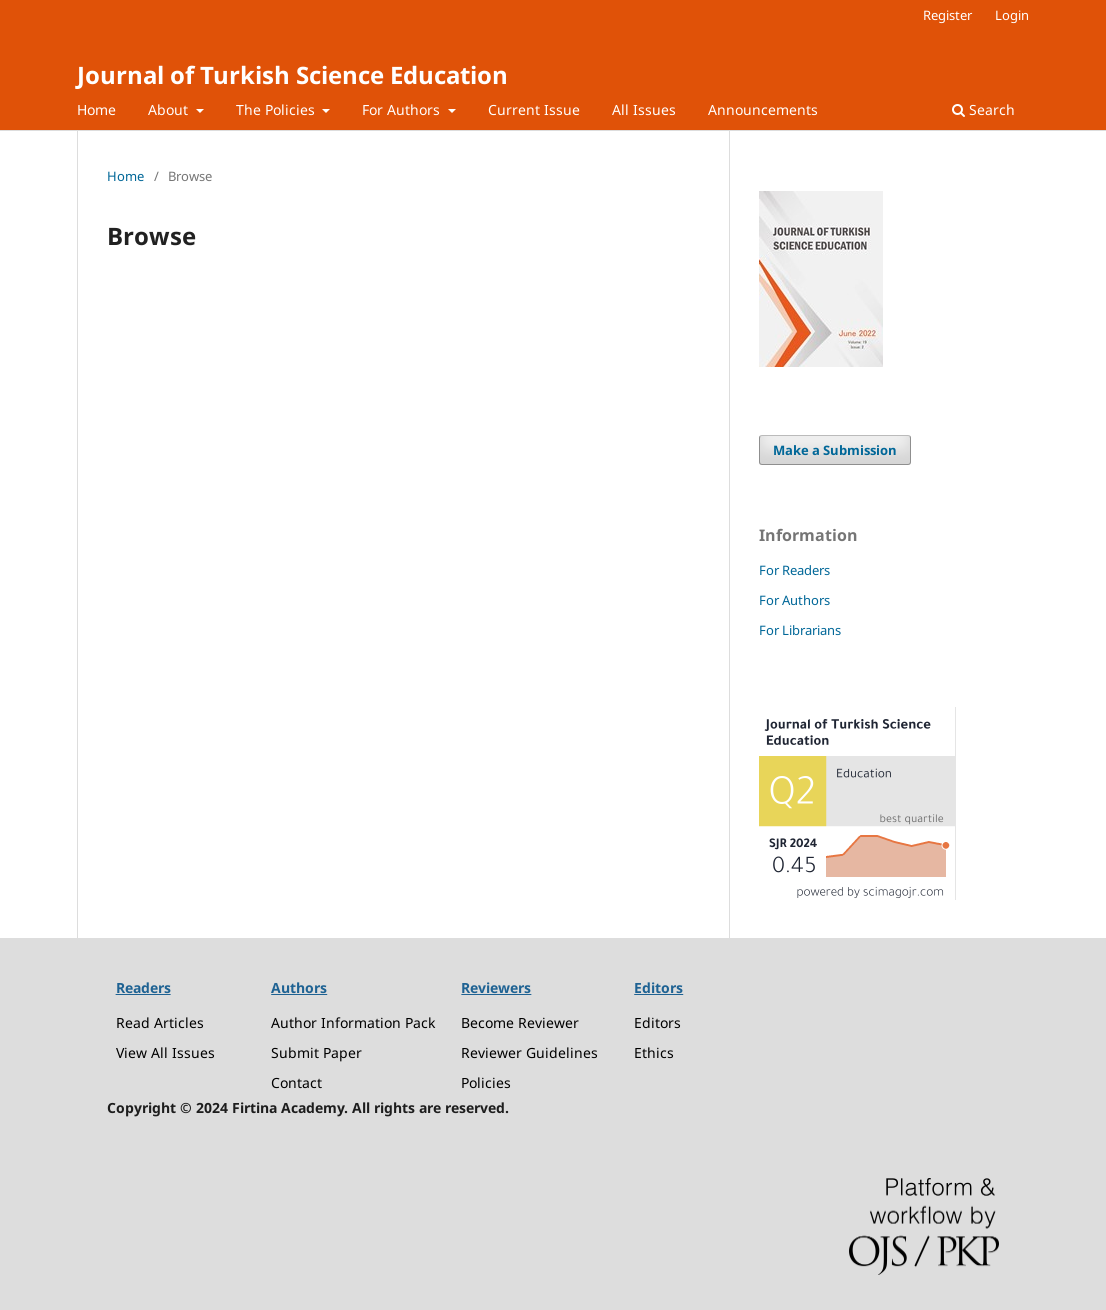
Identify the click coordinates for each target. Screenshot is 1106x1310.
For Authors (403, 109)
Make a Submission (835, 450)
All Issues (644, 109)
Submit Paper (316, 1052)
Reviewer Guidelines (529, 1052)
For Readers (794, 570)
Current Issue (534, 109)
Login (1012, 15)
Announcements (763, 109)
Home (96, 109)
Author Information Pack (353, 1022)
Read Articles (160, 1022)
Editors (657, 1022)
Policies (486, 1082)
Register (947, 15)
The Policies (277, 109)
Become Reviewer (520, 1022)
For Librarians (800, 630)
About (170, 109)
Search (983, 109)
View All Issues (165, 1052)
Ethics (654, 1052)
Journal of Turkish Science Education (292, 74)
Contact (296, 1082)
